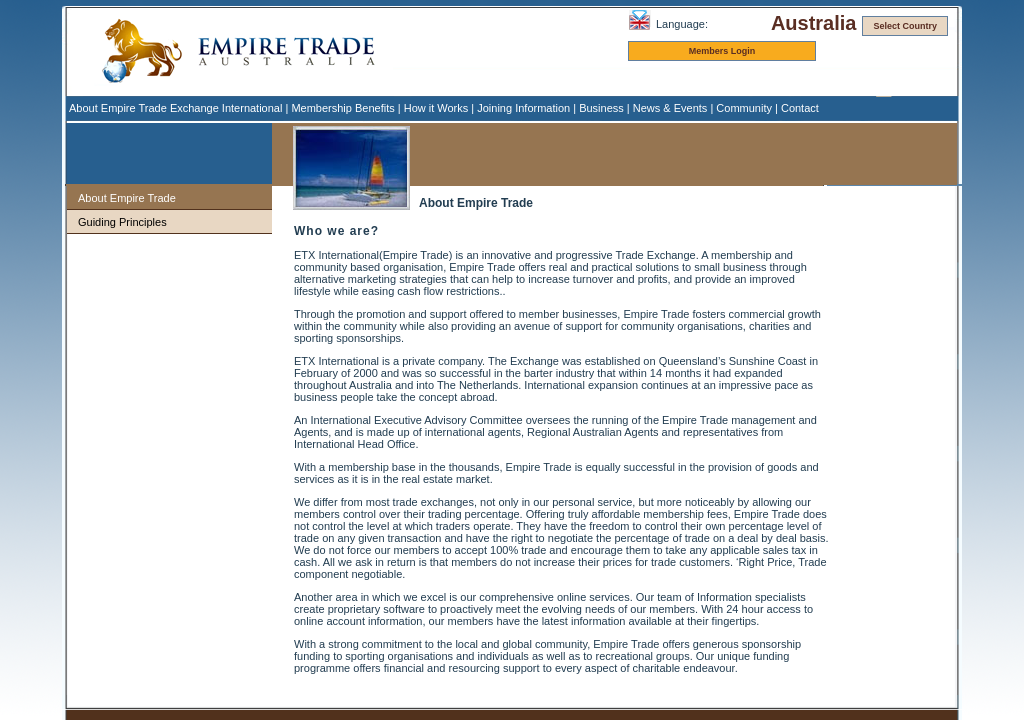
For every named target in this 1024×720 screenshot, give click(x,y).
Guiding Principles (122, 222)
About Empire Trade (127, 198)
